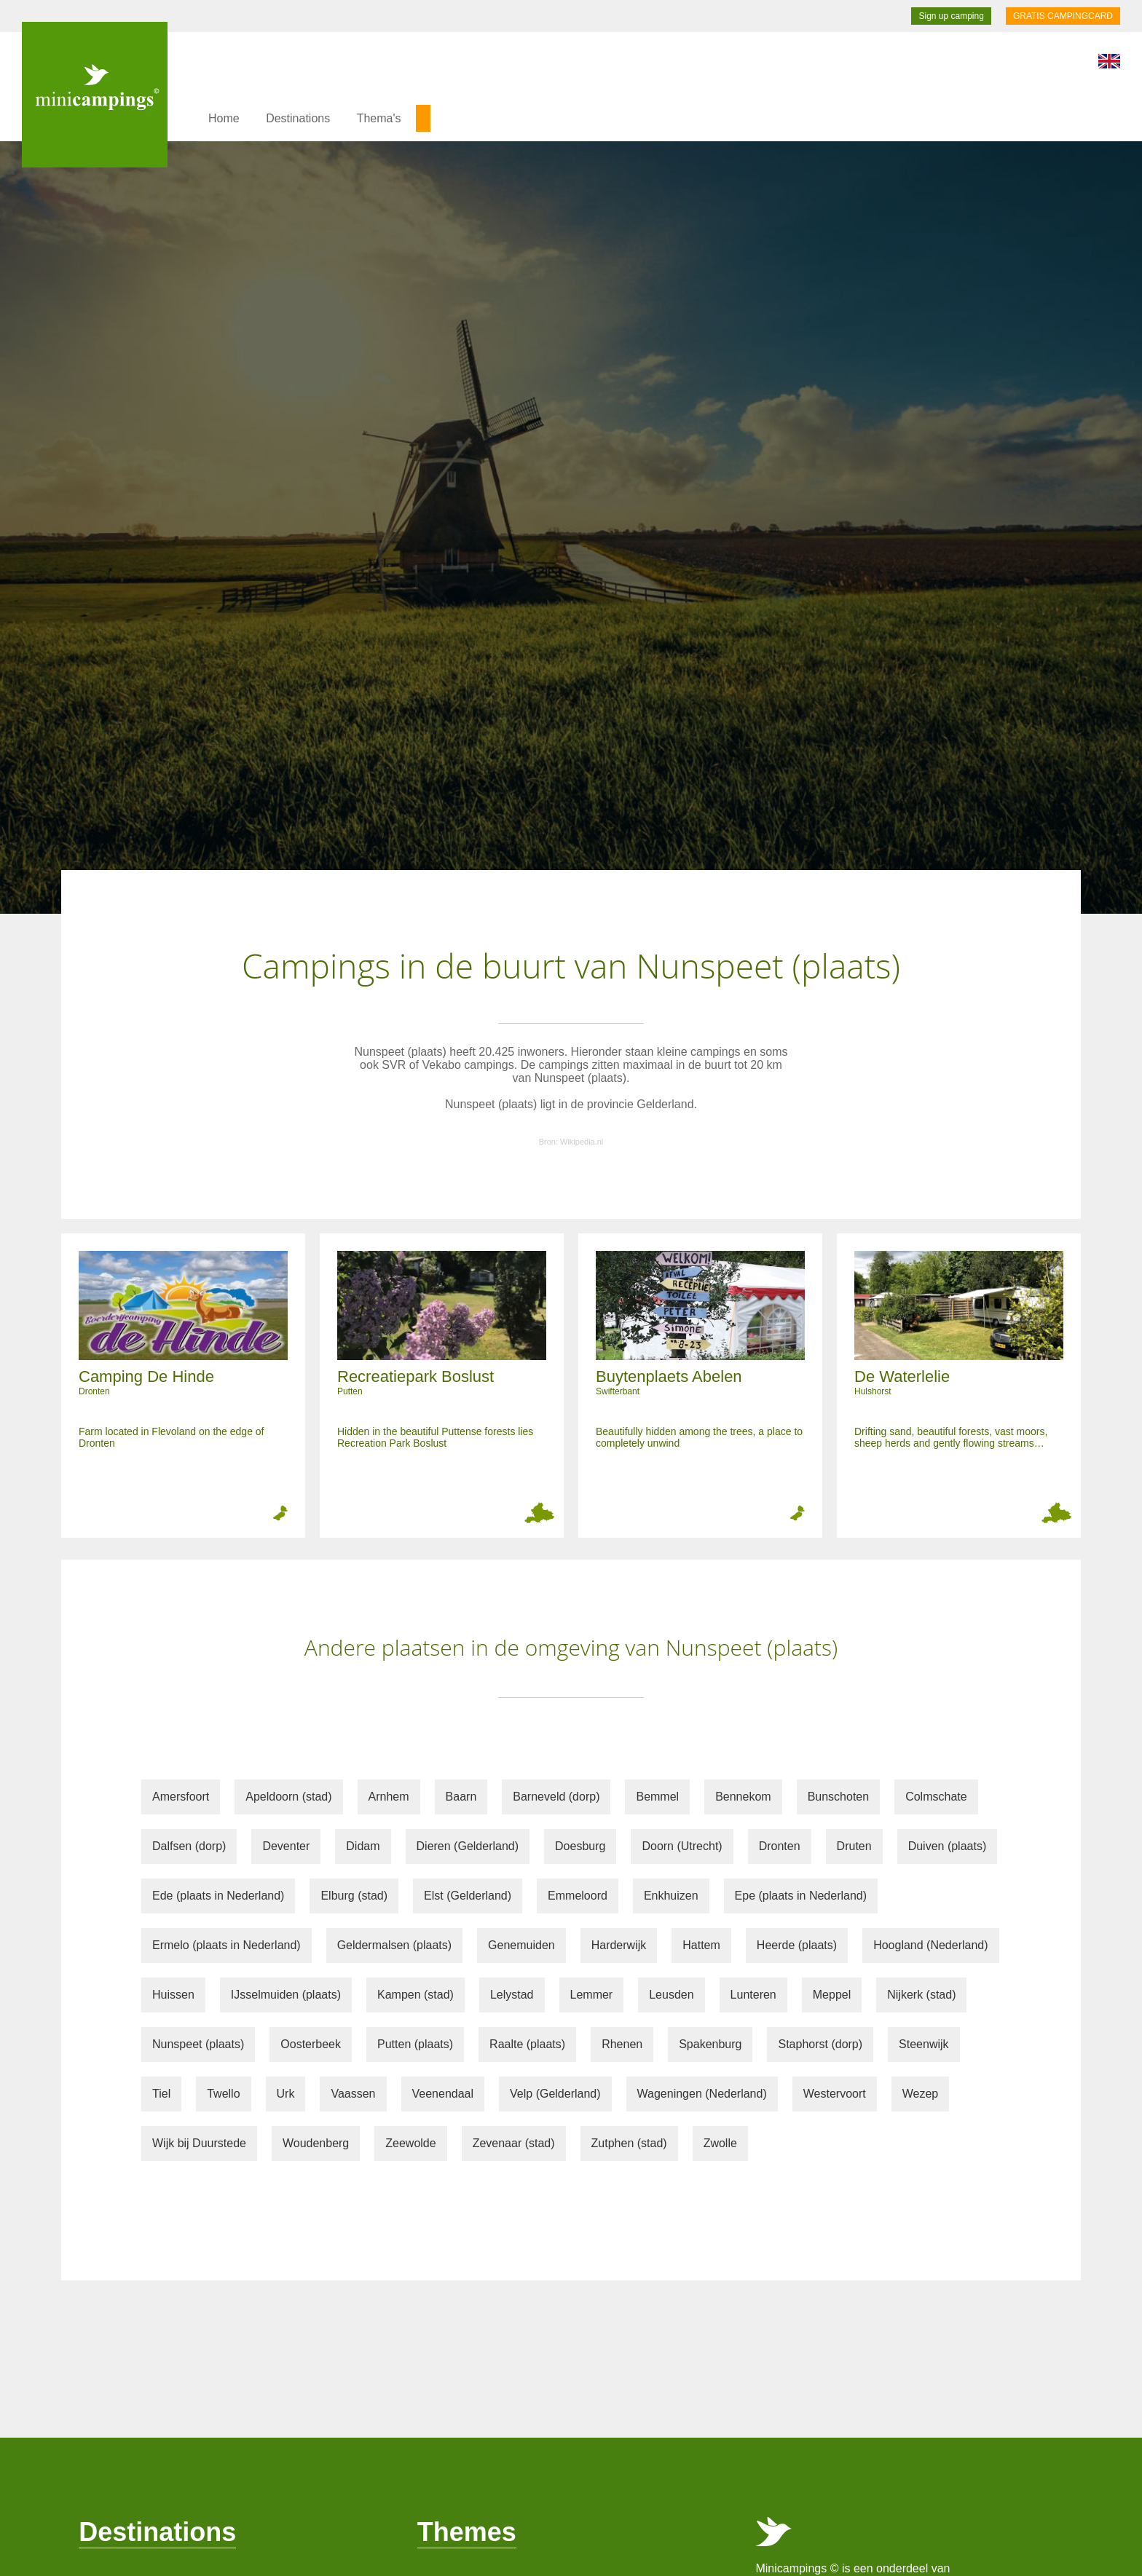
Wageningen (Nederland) (702, 2093)
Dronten (779, 1846)
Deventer (286, 1846)
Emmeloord (577, 1895)
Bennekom (743, 1796)
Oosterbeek (310, 2044)
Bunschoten (839, 1796)
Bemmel (657, 1796)
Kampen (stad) (415, 1994)
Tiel (161, 2093)
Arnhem (389, 1796)
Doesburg (580, 1846)
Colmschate (935, 1796)
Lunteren (753, 1994)
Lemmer (591, 1994)
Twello (223, 2093)
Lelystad (512, 1994)
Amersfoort (180, 1796)
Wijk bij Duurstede (199, 2143)
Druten (854, 1846)
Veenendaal (443, 2093)
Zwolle (720, 2143)
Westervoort (834, 2093)
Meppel (832, 1994)
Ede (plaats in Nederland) (218, 1895)
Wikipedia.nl (581, 1141)
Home (224, 118)
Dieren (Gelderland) (468, 1846)
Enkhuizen (671, 1895)
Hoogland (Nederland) (930, 1945)
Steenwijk (923, 2044)
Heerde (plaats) (797, 1945)
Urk (286, 2093)
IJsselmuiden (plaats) (286, 1994)
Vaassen (353, 2093)
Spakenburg (710, 2044)
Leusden (671, 1994)
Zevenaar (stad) (514, 2143)
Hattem (701, 1945)
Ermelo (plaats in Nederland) (226, 1945)
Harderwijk (619, 1945)
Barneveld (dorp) (556, 1796)
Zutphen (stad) (629, 2143)
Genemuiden (521, 1945)
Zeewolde (410, 2143)
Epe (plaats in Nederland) (801, 1895)
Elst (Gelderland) (467, 1895)
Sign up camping (950, 16)
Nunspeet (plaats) (198, 2044)
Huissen (173, 1994)
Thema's (379, 118)
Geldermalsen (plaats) (394, 1945)
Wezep (920, 2093)
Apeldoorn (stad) (288, 1796)
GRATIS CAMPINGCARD (1063, 16)
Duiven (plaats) (947, 1846)
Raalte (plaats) (527, 2044)
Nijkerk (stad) (921, 1994)
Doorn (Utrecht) (682, 1846)
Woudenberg (316, 2143)
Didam (362, 1846)
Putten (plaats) (415, 2044)
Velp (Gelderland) (555, 2093)
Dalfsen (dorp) (189, 1846)
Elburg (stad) (353, 1895)
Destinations (298, 118)
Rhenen (622, 2044)
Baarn (461, 1796)
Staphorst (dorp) (820, 2044)
